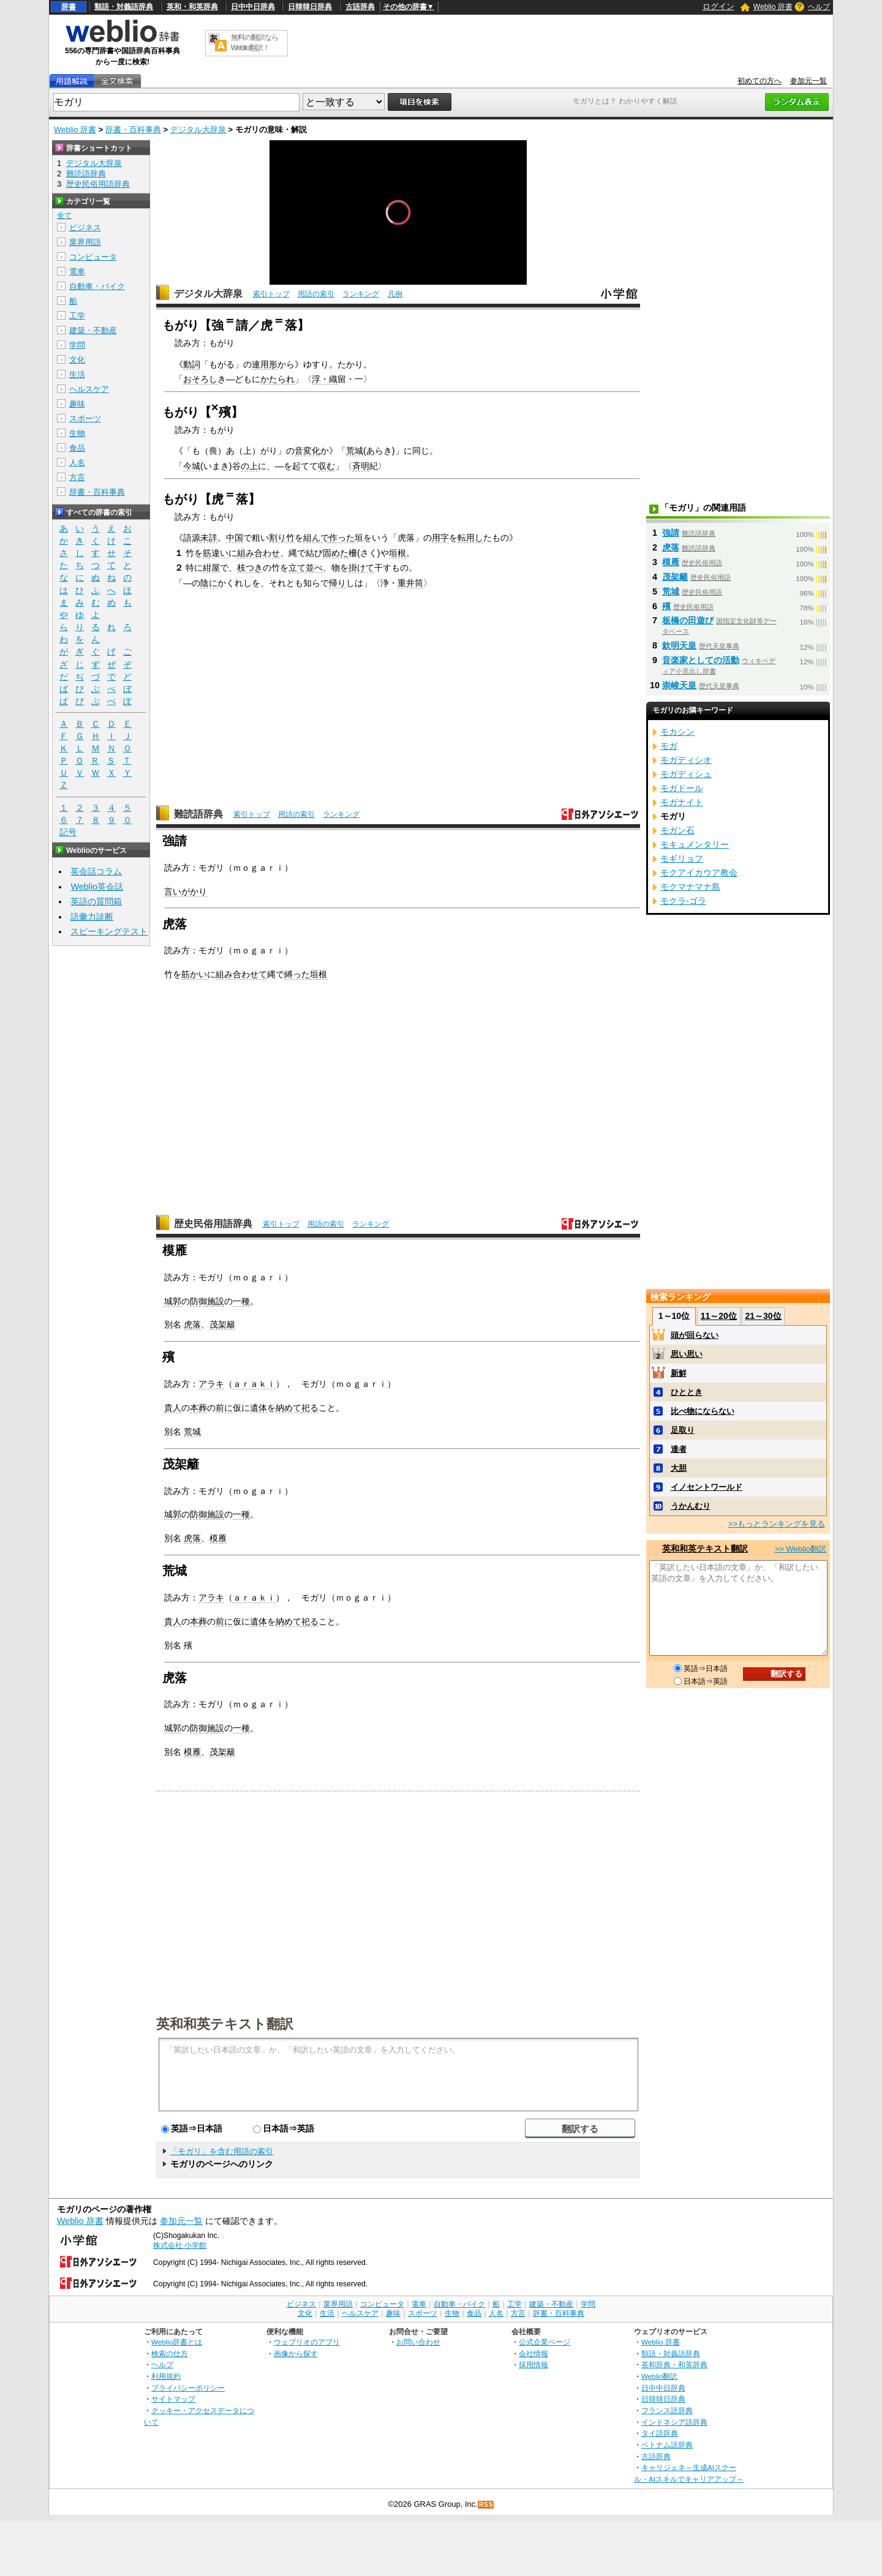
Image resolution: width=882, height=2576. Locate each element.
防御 (198, 1301)
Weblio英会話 (96, 887)
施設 (215, 1301)
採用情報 (533, 2364)
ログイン (718, 6)
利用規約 (166, 2376)
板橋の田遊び (688, 620)
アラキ (211, 1384)
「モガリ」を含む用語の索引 (221, 2151)
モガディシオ (686, 760)
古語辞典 (360, 6)
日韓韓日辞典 (310, 6)
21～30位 (763, 1316)
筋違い (215, 553)
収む (326, 466)
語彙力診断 (91, 917)
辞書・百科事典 (133, 129)
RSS (486, 2504)
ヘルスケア (89, 389)
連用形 (264, 364)
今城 (191, 466)
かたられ (277, 379)
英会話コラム (96, 871)
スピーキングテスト (109, 931)
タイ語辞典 (659, 2433)
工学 (77, 315)
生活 (77, 374)
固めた (336, 553)
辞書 (68, 6)
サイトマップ (173, 2399)
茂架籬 (222, 1324)
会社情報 (533, 2353)
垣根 (397, 553)
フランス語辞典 (667, 2410)
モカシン (677, 732)
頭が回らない (694, 1335)
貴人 (172, 1408)
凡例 (395, 294)
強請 (670, 533)
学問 (77, 345)
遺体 (258, 1408)
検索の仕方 (169, 2353)
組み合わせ (258, 553)
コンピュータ (93, 256)
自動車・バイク (97, 286)
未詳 (208, 538)
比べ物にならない (702, 1411)
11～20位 (719, 1316)
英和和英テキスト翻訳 (224, 2023)
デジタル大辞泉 (198, 129)
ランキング (360, 294)
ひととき (687, 1392)
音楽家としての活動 (700, 660)
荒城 (354, 451)
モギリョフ (681, 858)
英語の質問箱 (96, 901)
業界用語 (85, 242)
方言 (77, 477)
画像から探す (296, 2353)
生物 (77, 433)
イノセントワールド (706, 1487)
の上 (249, 466)
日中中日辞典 (253, 6)
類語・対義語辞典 (123, 6)
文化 (77, 359)
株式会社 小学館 (179, 2245)
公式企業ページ (544, 2342)
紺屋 (211, 568)
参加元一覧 (808, 81)
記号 (68, 832)
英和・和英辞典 (192, 6)
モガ (668, 746)
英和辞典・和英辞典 (674, 2364)
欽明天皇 (679, 645)
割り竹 (282, 538)
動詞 (191, 364)
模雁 (218, 1538)
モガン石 (677, 830)
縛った (297, 974)
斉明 (360, 466)
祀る (309, 1408)
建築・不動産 (93, 330)
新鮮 (679, 1373)
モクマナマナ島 (690, 887)
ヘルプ (819, 6)
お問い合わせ (418, 2342)
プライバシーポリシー (188, 2388)
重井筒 (410, 583)
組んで (316, 538)
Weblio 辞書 (773, 6)
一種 (241, 1301)
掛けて (361, 568)
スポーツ (85, 418)
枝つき (250, 568)
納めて (288, 1408)
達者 (679, 1449)
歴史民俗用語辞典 (213, 1224)
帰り (337, 583)
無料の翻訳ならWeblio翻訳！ (254, 42)
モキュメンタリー (694, 844)
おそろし (200, 379)
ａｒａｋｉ (254, 1384)
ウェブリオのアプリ (307, 2342)
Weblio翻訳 (659, 2376)
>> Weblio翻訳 (800, 1548)
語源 (191, 538)
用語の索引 (316, 294)
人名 (77, 462)
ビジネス (85, 227)
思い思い (687, 1354)
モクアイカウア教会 (698, 872)
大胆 (679, 1468)
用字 (440, 538)
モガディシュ (686, 774)
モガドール (681, 788)
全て (64, 215)
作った (342, 538)
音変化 (307, 451)
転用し (470, 538)
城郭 (172, 1301)
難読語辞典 (198, 814)
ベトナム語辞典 (667, 2445)
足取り (683, 1430)
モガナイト (681, 802)
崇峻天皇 (679, 685)
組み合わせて (241, 974)
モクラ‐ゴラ (683, 901)
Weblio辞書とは (176, 2342)
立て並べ (305, 568)
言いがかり (185, 891)
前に (224, 1408)
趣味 (77, 403)
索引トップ (271, 294)
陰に (208, 583)
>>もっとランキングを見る (776, 1523)
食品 (77, 447)
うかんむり (690, 1506)
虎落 (192, 1324)
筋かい (194, 974)
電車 (77, 271)
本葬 (198, 1408)
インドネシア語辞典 (674, 2422)
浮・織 (324, 379)
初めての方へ (759, 81)
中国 (234, 538)
